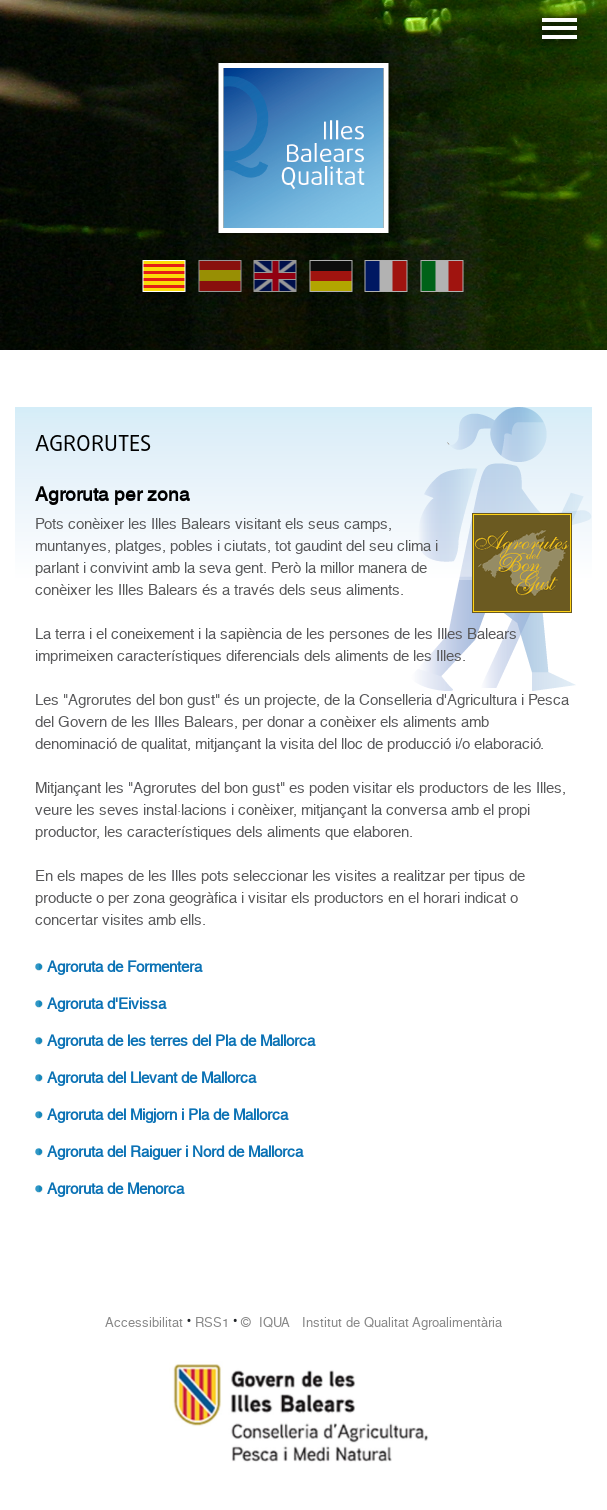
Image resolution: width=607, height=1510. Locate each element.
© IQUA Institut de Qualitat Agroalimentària (371, 1322)
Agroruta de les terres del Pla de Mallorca (181, 1041)
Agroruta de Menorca (115, 1189)
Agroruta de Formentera (124, 967)
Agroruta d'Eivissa (106, 1004)
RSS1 (212, 1322)
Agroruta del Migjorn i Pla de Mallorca (167, 1115)
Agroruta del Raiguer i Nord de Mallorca (175, 1152)
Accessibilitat (144, 1322)
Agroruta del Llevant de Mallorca (151, 1078)
